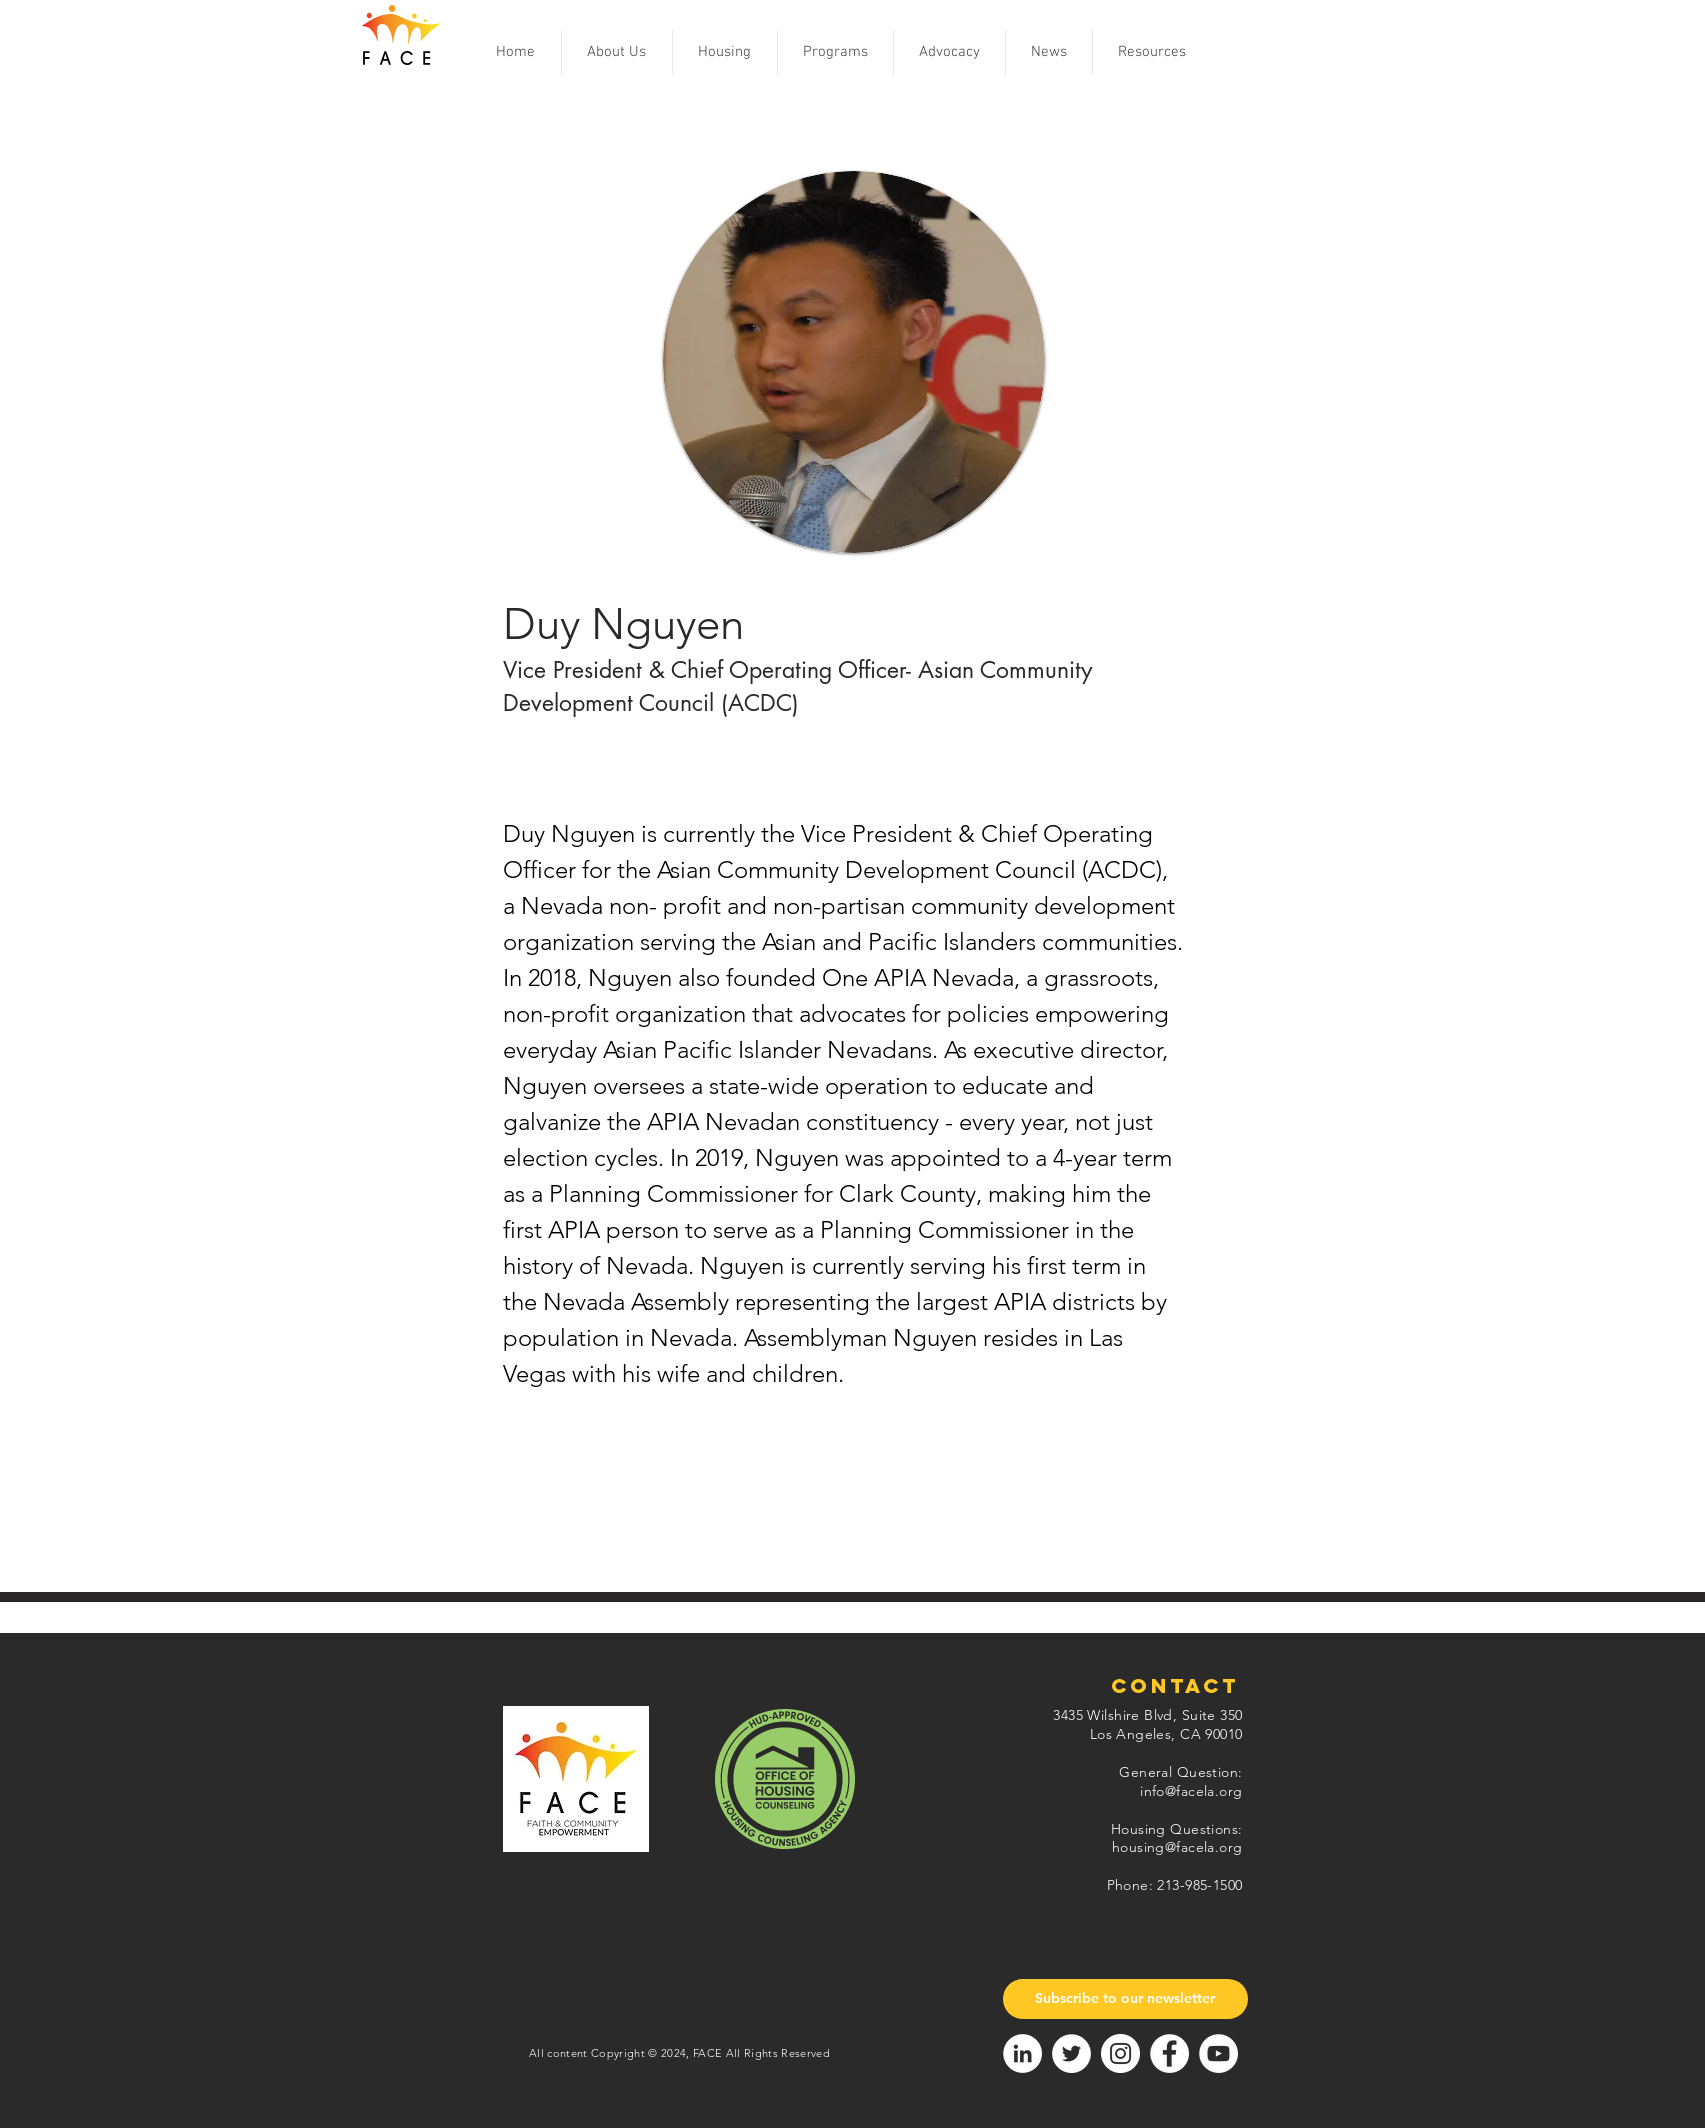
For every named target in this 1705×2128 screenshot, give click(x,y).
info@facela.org (1191, 1791)
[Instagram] (1120, 2053)
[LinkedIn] (1022, 2053)
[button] (617, 52)
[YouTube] (1218, 2053)
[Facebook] (1169, 2053)
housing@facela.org (1177, 1847)
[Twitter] (1071, 2053)
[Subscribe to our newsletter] (1125, 1999)
